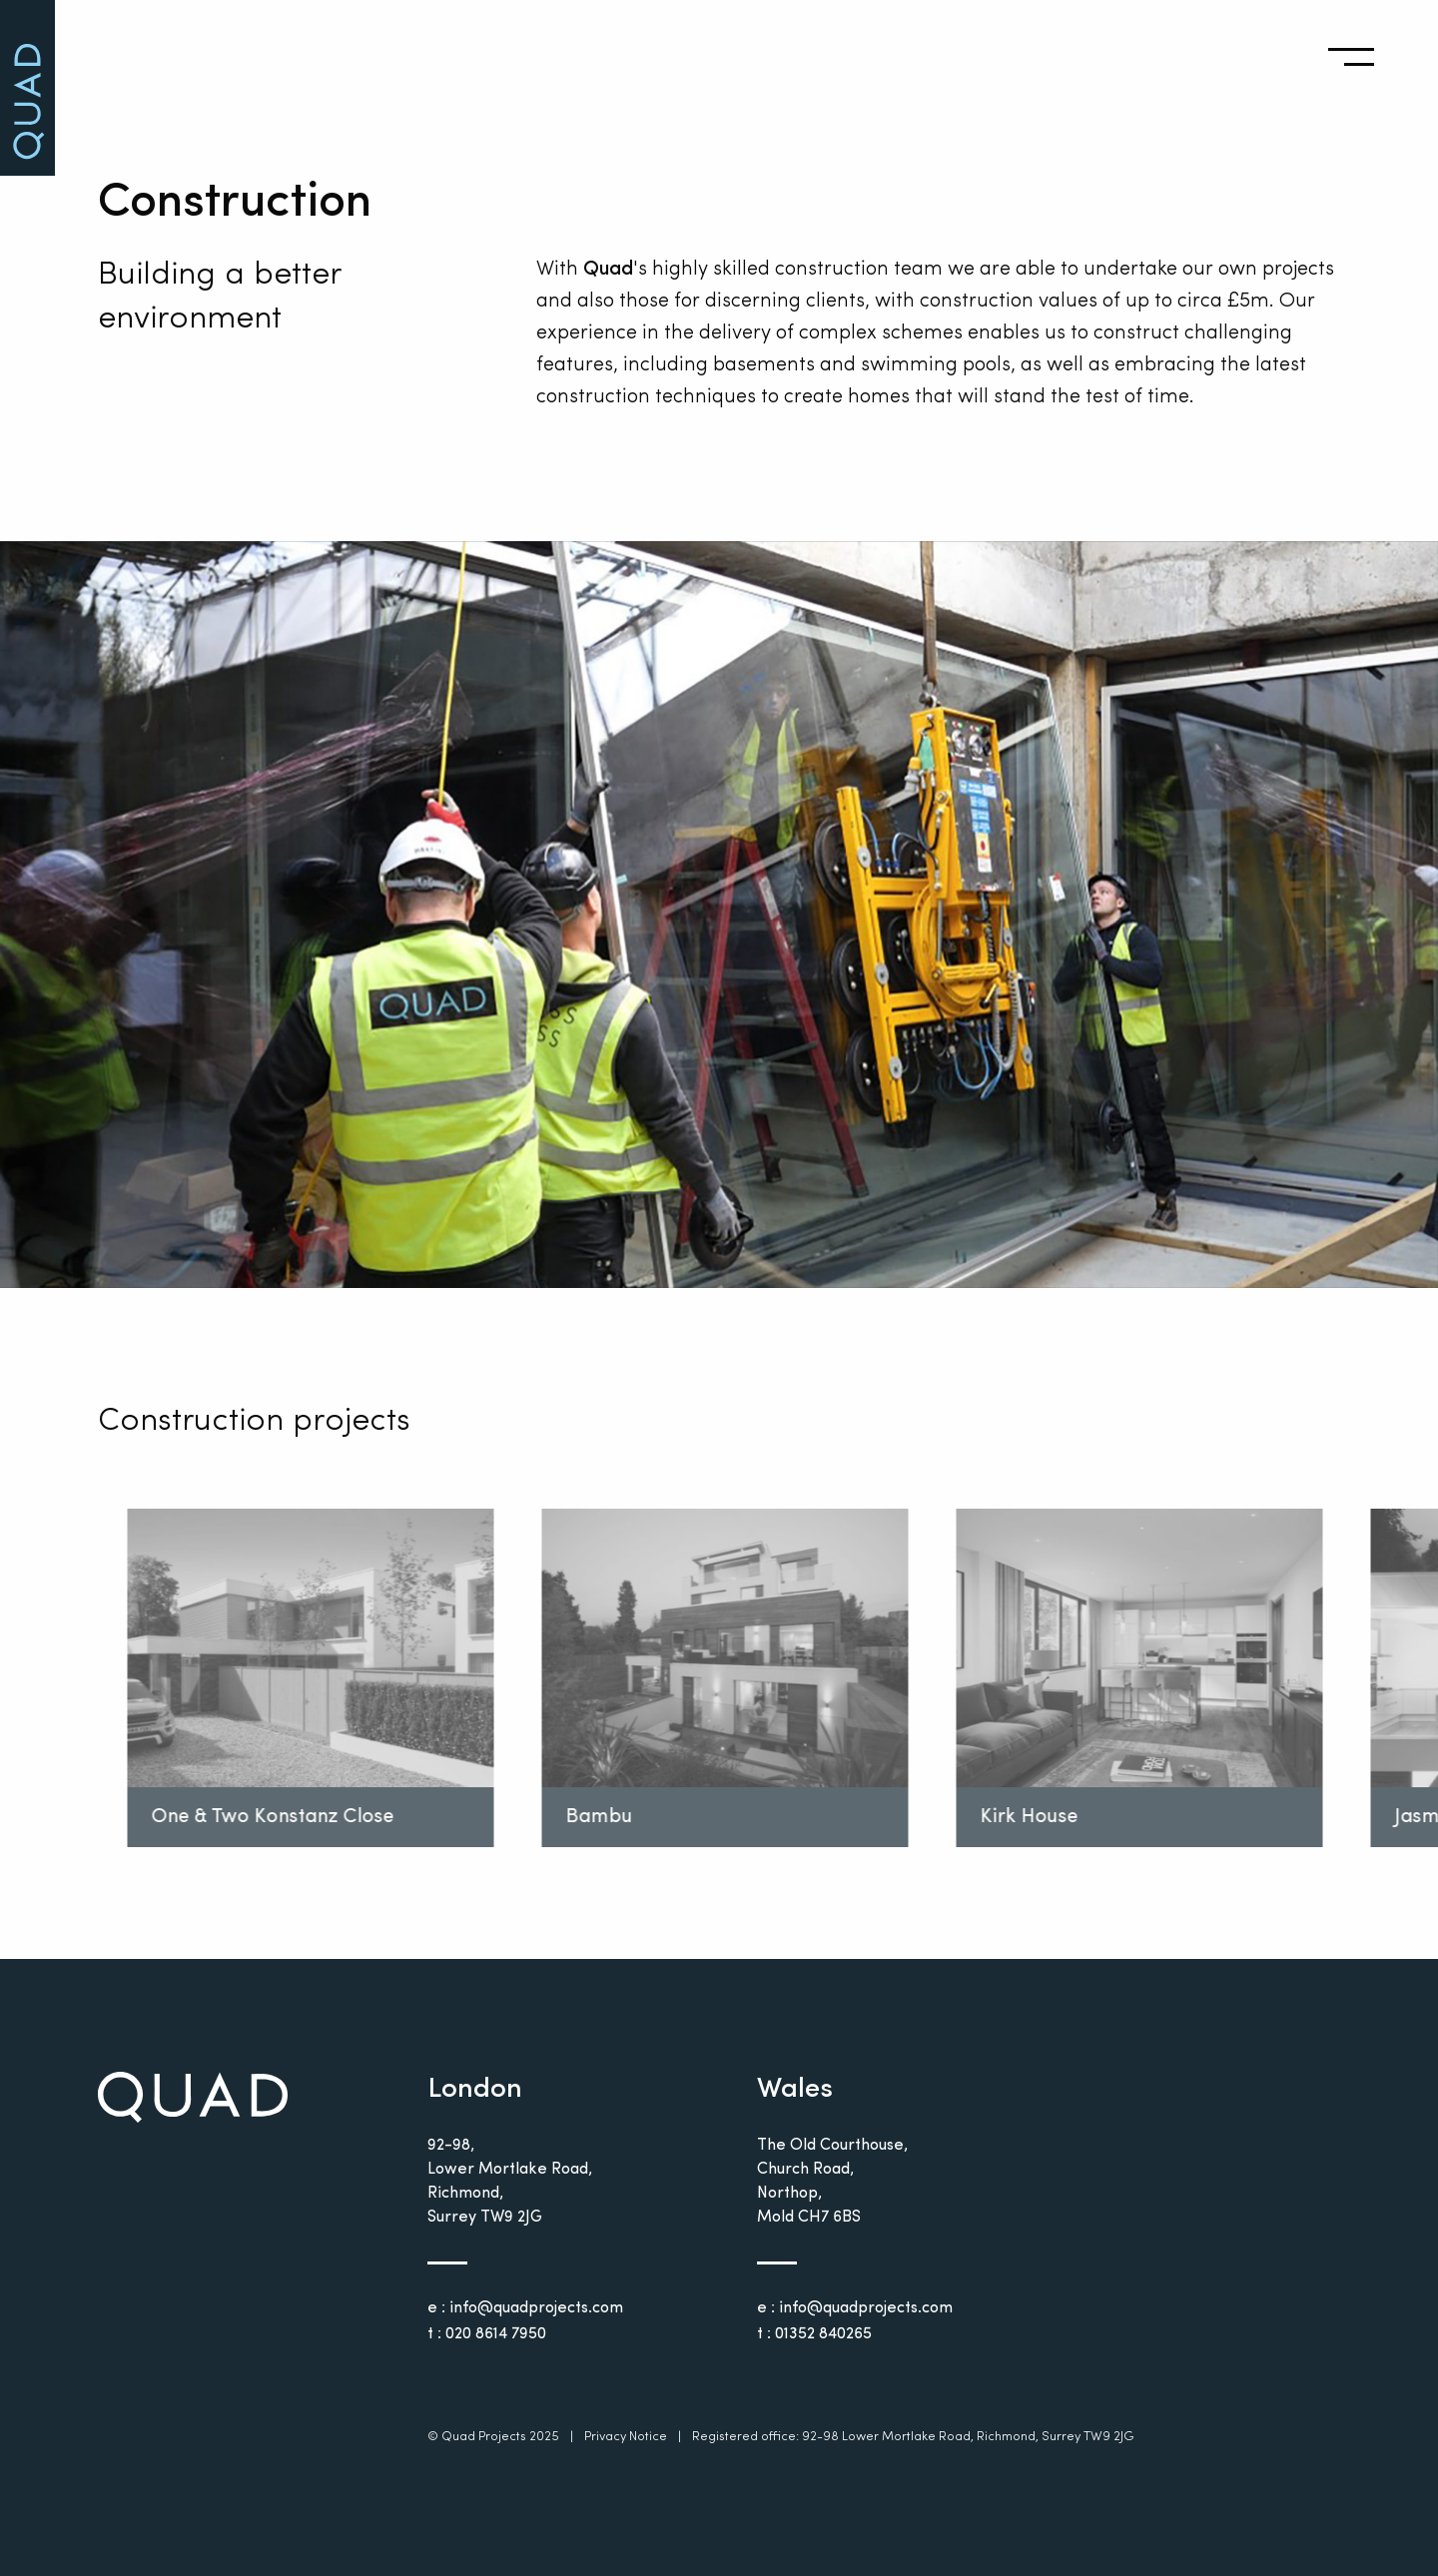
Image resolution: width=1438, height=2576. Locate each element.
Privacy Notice (625, 2436)
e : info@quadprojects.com (525, 2308)
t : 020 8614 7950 (486, 2334)
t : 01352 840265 (814, 2334)
